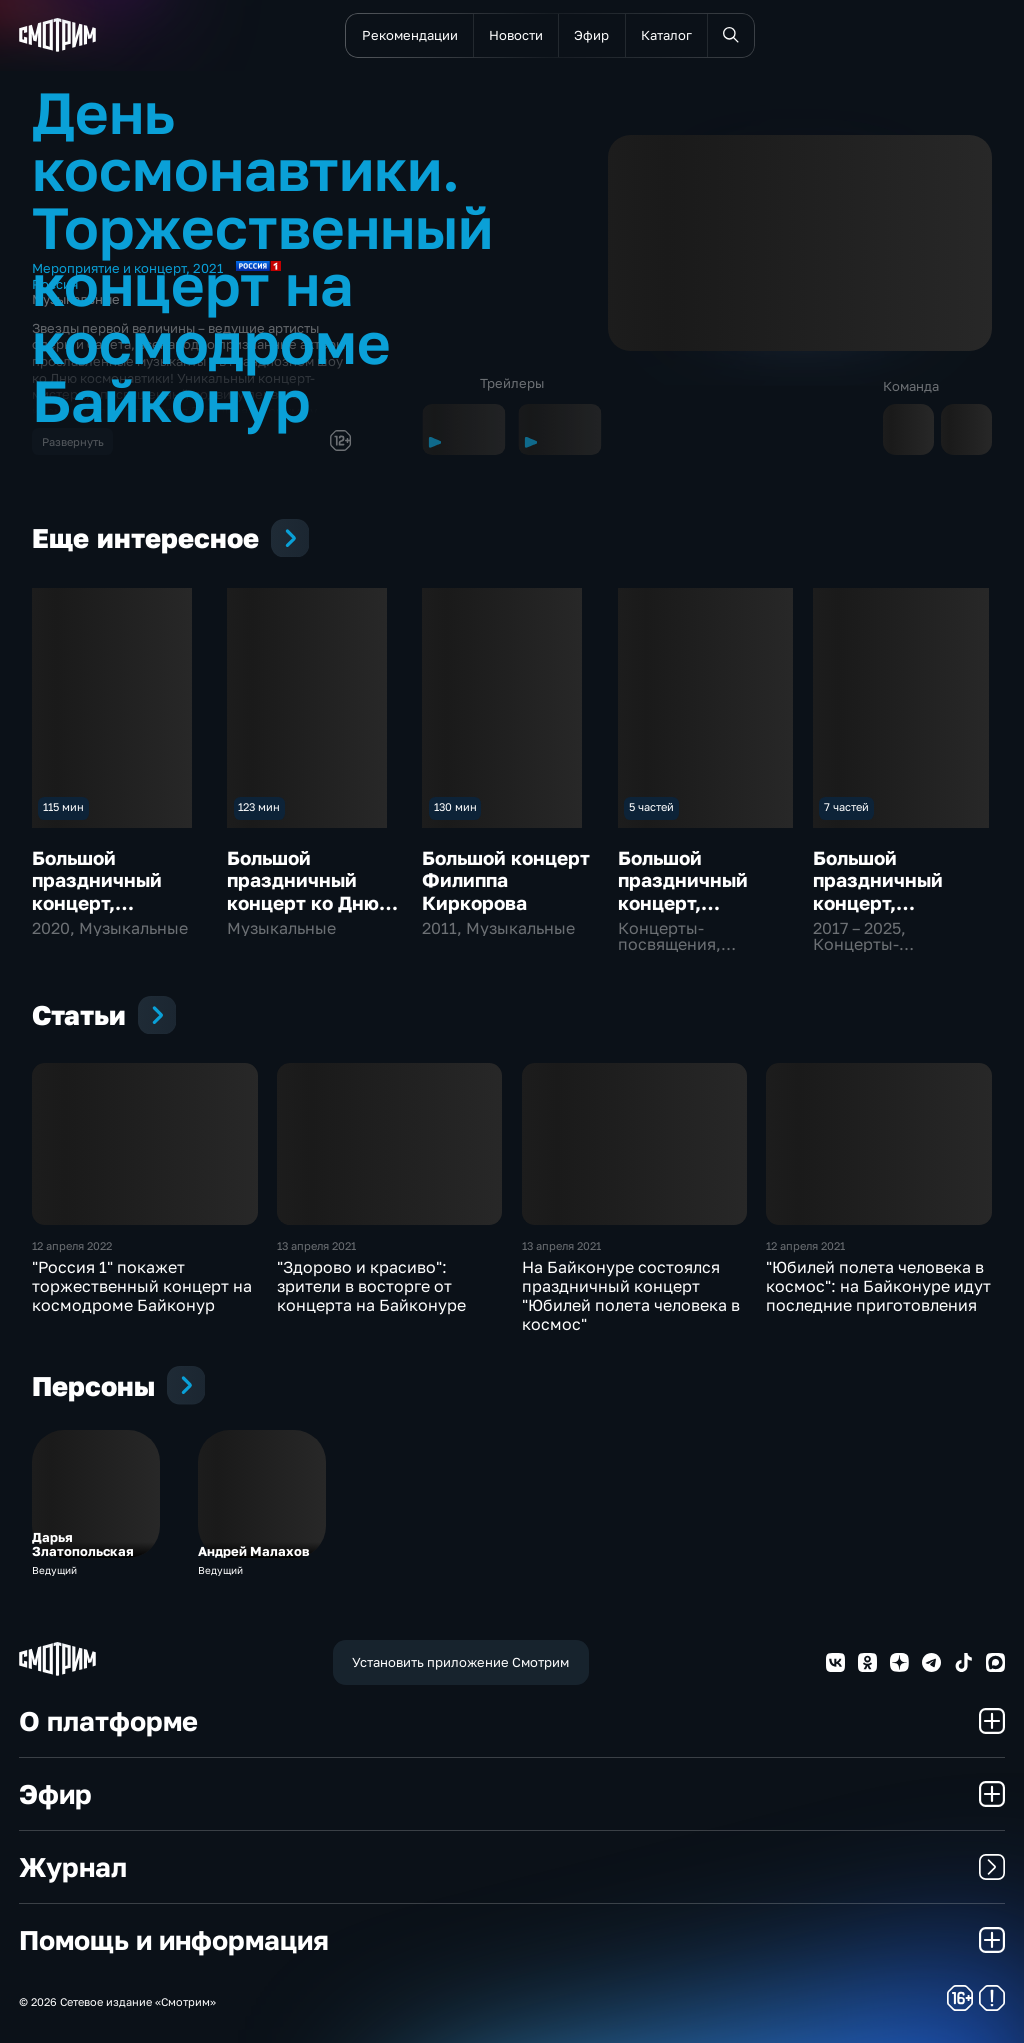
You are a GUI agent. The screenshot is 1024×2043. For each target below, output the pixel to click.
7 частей (846, 806)
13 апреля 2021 (316, 1245)
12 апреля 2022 (72, 1245)
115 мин (63, 806)
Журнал (512, 1866)
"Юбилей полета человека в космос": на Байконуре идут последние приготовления (878, 1286)
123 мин (259, 806)
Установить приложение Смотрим (460, 1662)
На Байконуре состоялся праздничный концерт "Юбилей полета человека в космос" (631, 1296)
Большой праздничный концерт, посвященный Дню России (684, 902)
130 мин (455, 806)
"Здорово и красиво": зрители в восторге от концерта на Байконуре (371, 1286)
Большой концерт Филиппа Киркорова (506, 880)
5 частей (651, 806)
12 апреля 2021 (805, 1245)
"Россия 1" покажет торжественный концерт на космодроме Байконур (142, 1286)
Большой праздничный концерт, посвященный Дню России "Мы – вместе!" (120, 913)
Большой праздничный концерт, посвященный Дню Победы (879, 902)
